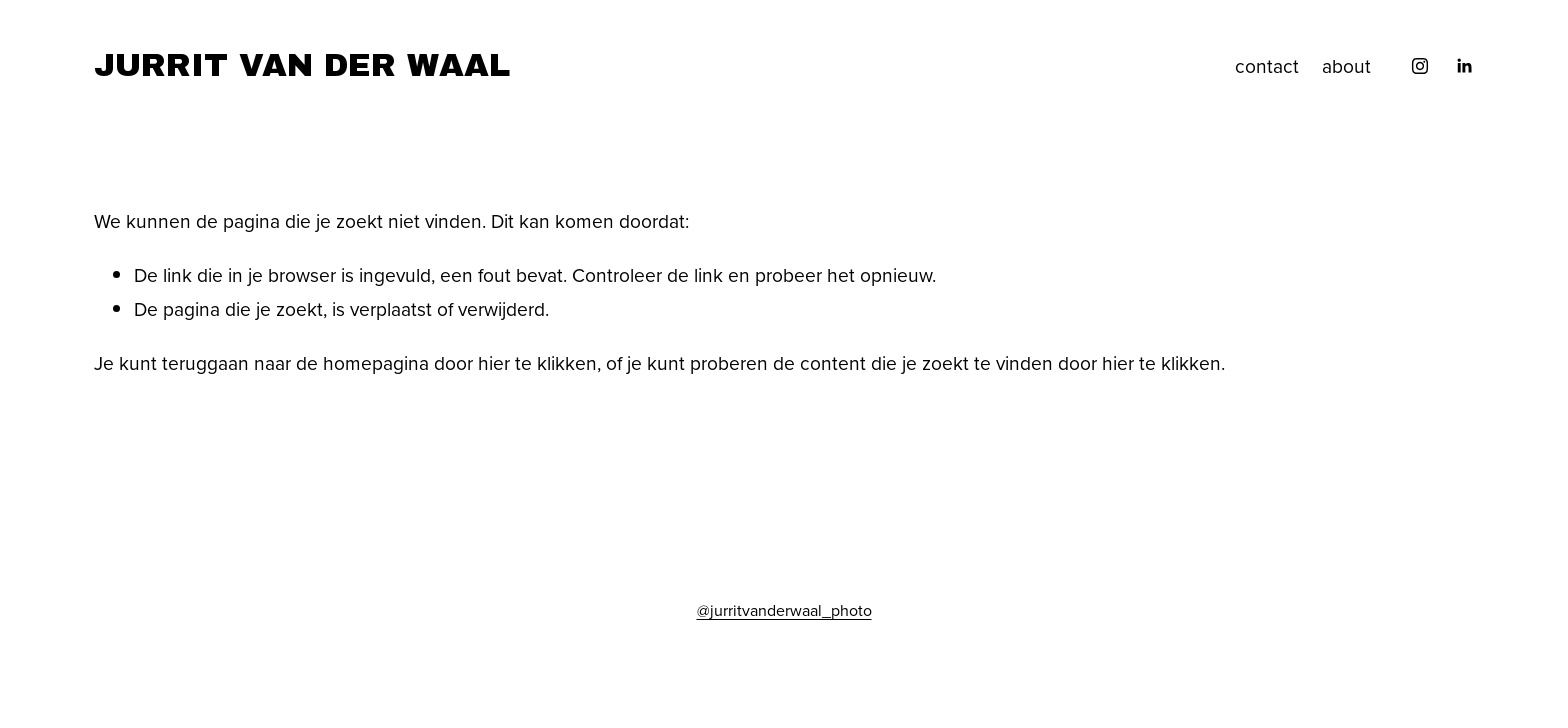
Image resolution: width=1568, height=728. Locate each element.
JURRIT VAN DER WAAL (302, 65)
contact (1267, 65)
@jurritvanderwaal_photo (784, 610)
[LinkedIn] (1464, 66)
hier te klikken (537, 362)
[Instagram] (1420, 66)
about (1346, 65)
